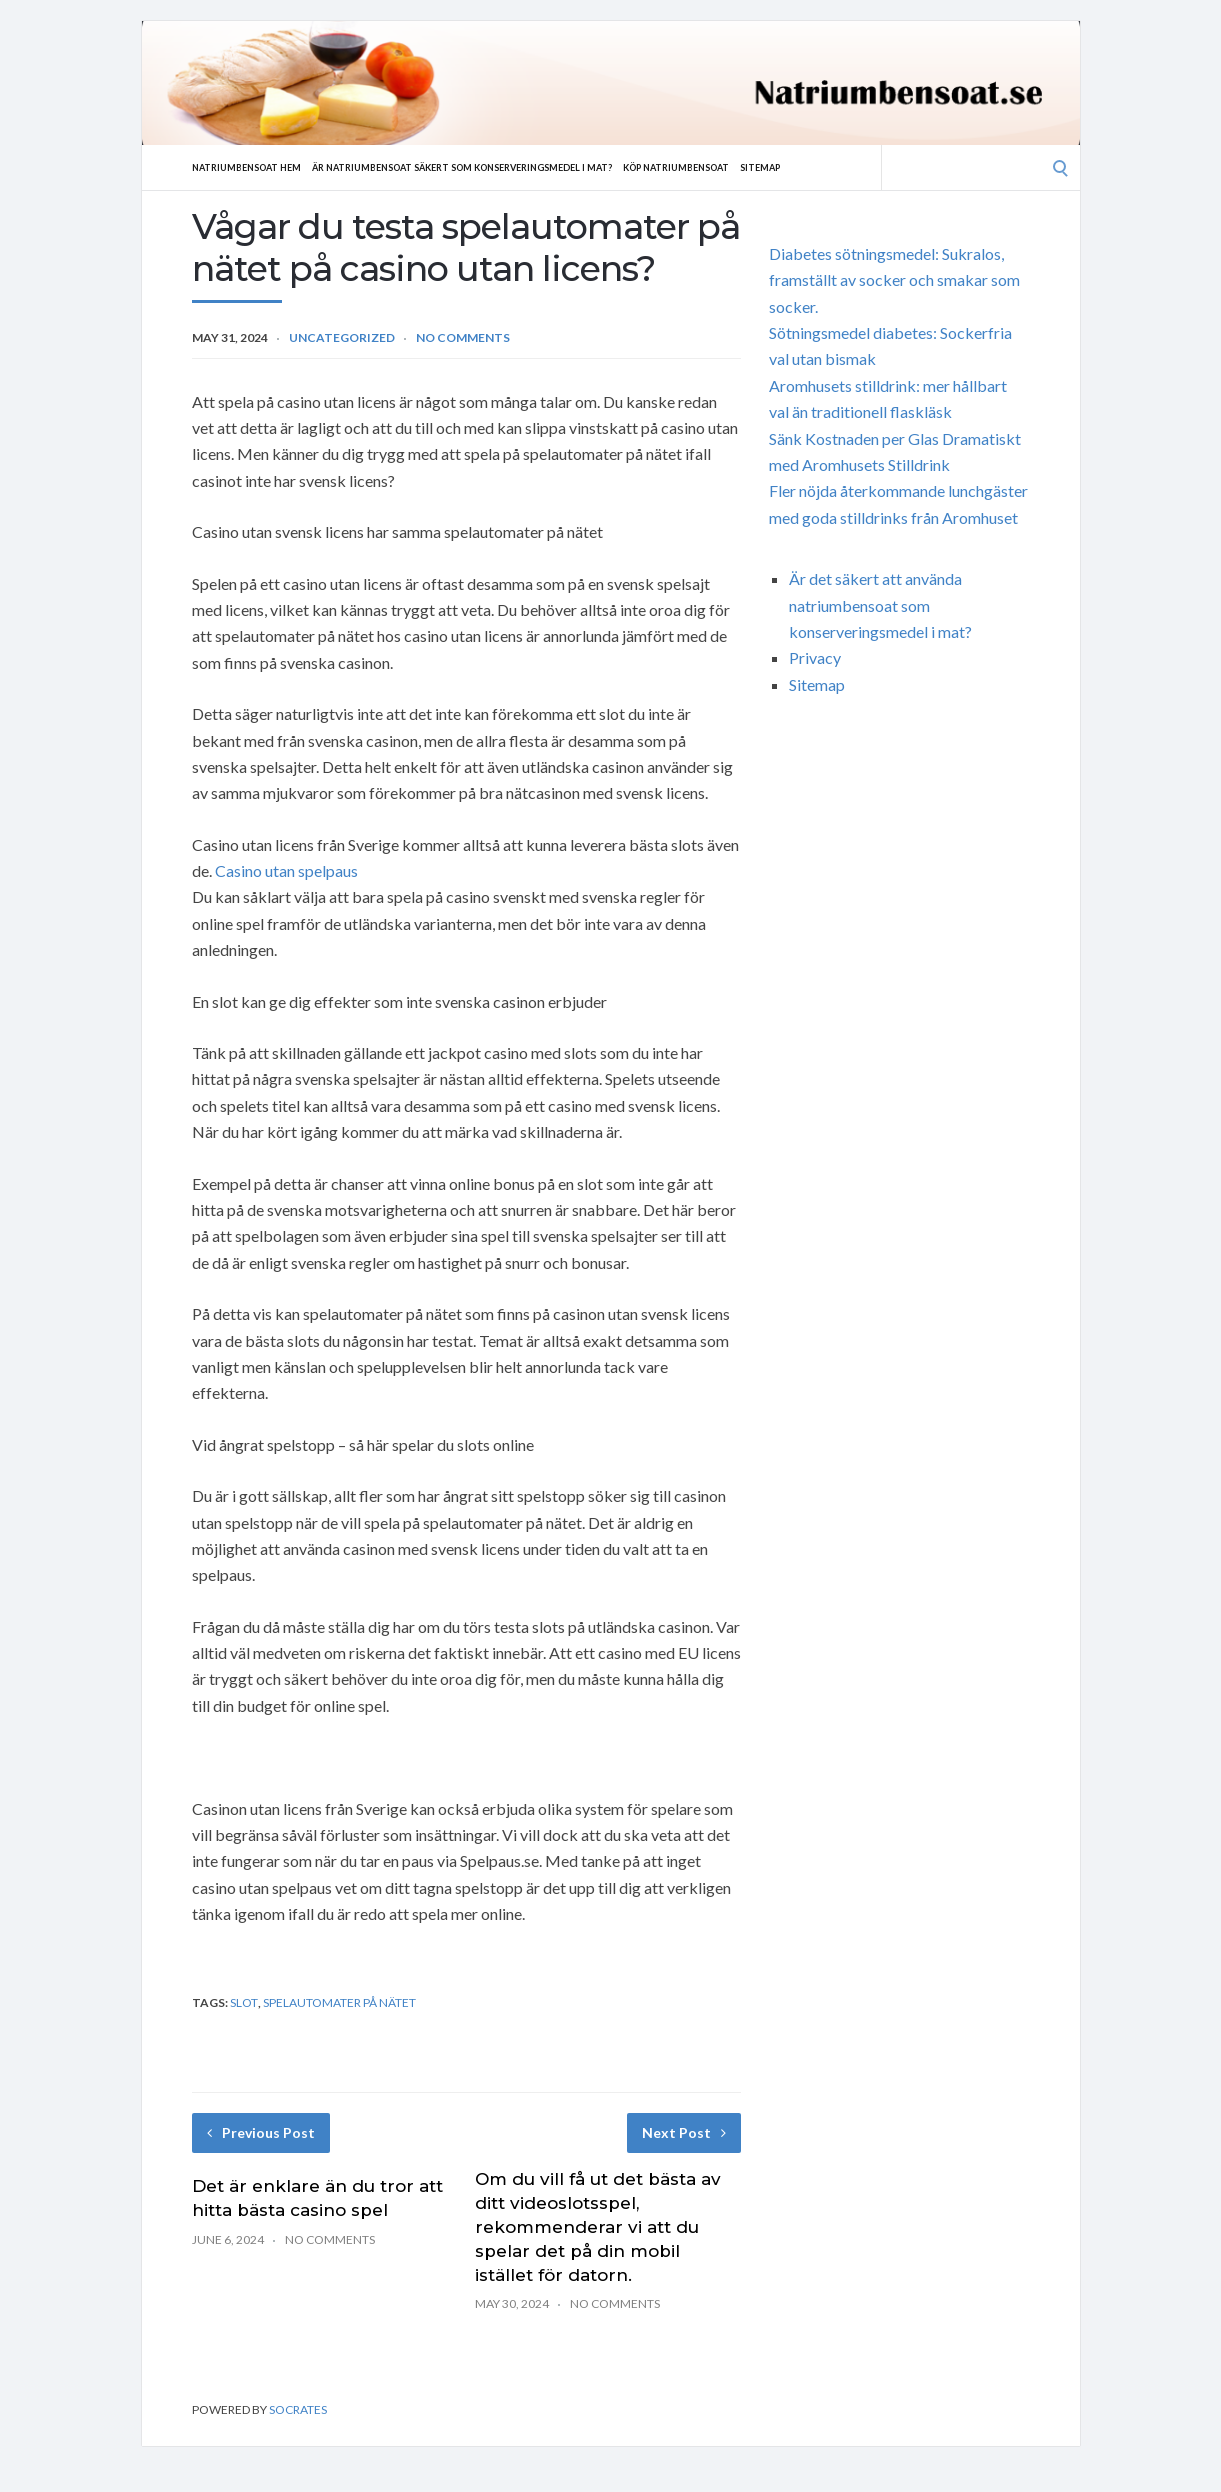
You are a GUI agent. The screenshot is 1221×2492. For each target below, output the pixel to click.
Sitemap (845, 167)
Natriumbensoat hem (255, 167)
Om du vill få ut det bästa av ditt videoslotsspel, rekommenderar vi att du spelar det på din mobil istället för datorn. (598, 2226)
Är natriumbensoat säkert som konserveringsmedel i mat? (502, 167)
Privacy (815, 657)
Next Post (684, 2132)
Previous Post (261, 2132)
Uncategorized (342, 337)
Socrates (298, 2409)
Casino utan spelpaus (286, 870)
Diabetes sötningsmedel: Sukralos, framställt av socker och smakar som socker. (894, 280)
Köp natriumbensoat (748, 167)
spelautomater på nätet (339, 2002)
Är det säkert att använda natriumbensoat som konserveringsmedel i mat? (880, 605)
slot (244, 2002)
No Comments (463, 337)
